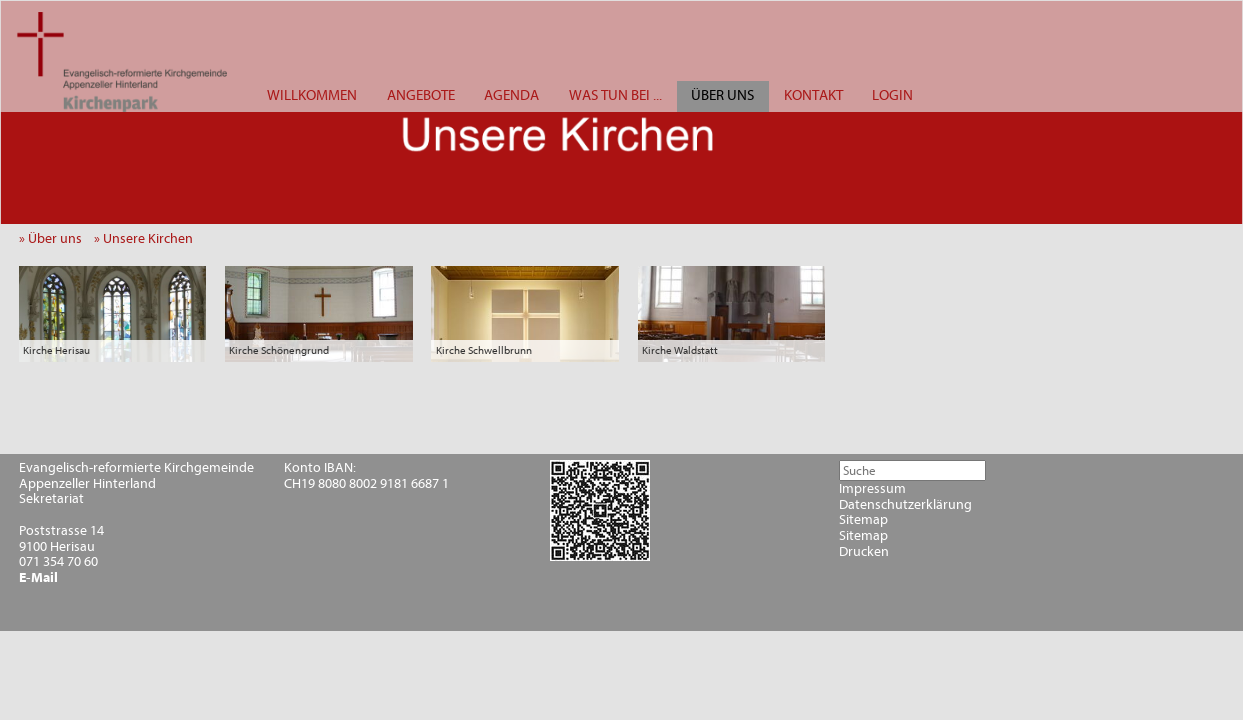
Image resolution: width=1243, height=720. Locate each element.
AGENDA (511, 95)
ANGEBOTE (421, 95)
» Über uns (55, 238)
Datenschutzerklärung (905, 505)
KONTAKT (813, 95)
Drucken (864, 552)
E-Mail (38, 578)
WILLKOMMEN (312, 95)
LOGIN (892, 95)
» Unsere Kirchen (148, 238)
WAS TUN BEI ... (615, 95)
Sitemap (863, 520)
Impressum (872, 489)
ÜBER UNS (722, 95)
